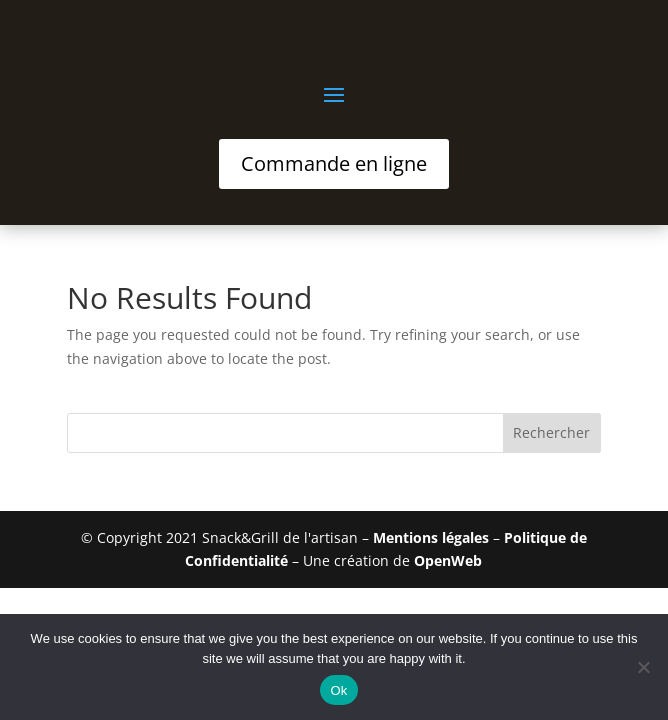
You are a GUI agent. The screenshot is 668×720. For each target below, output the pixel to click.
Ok (338, 690)
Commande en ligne (334, 163)
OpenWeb (448, 560)
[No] (643, 667)
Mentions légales (431, 537)
